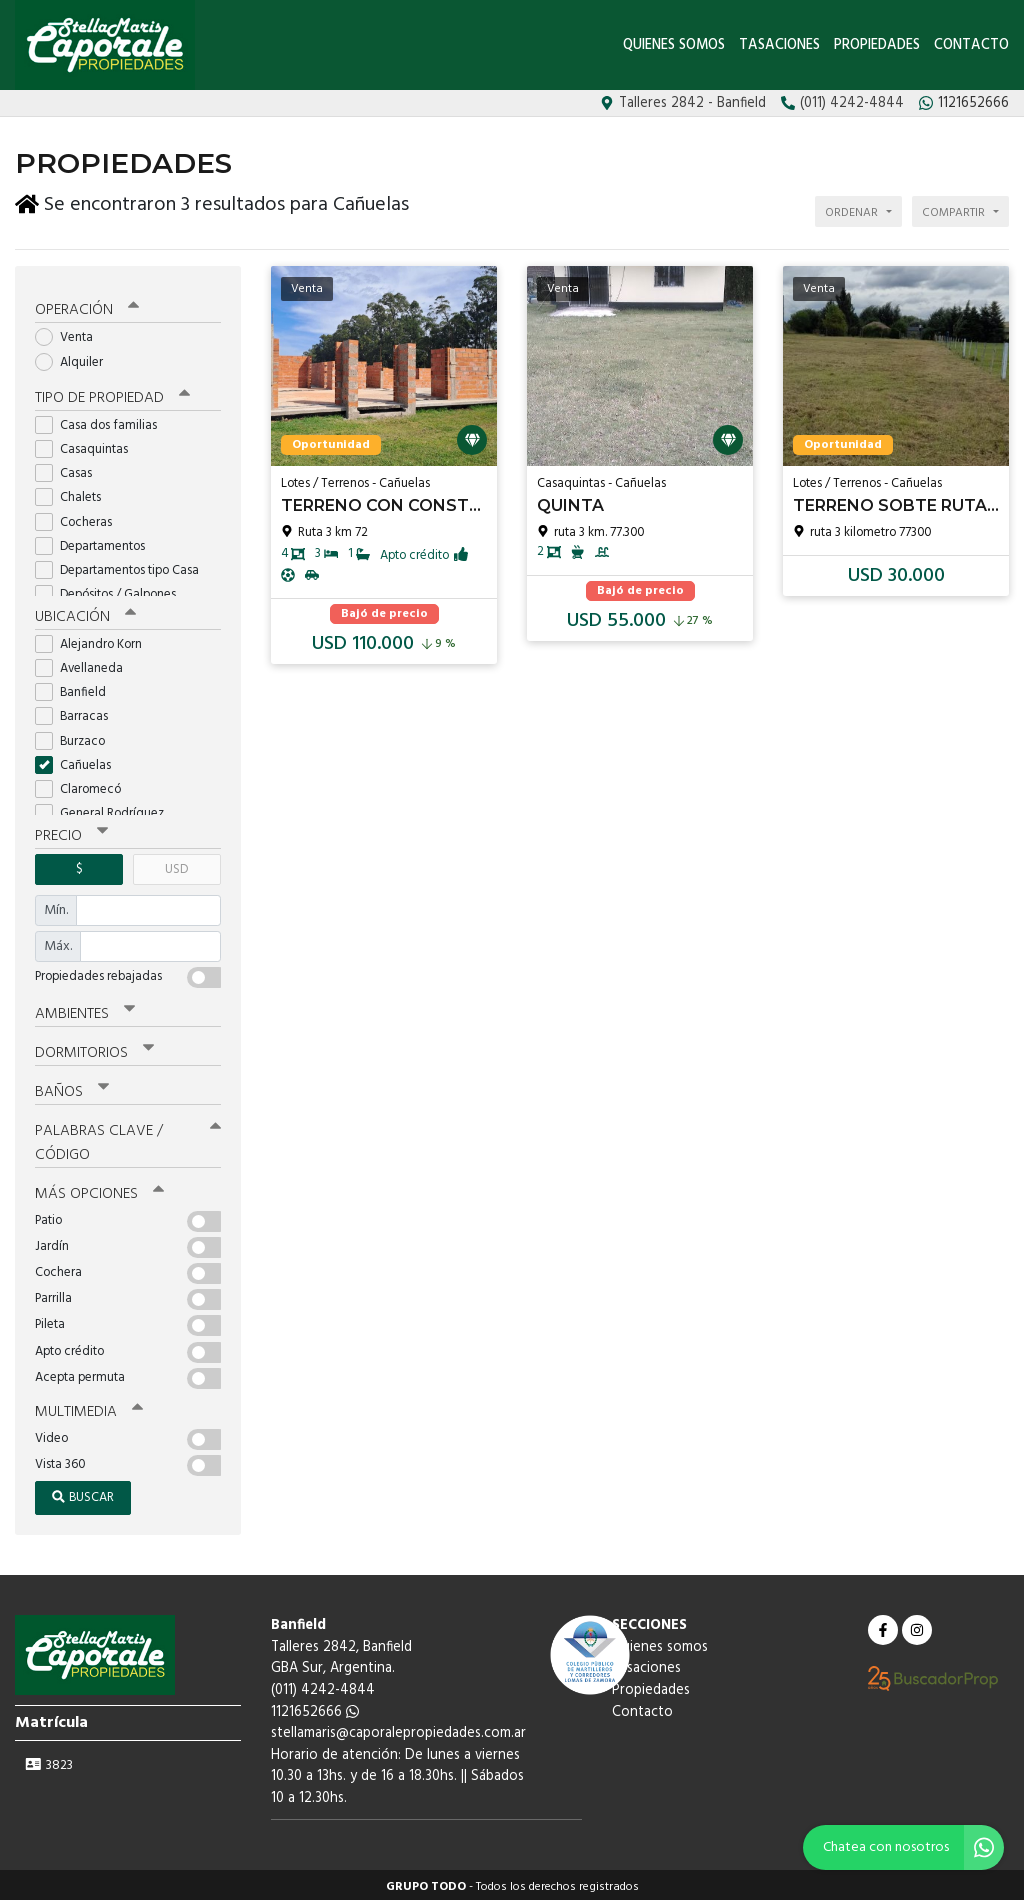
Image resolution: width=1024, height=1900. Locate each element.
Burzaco (76, 737)
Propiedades (877, 45)
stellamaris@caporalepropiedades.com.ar (398, 1729)
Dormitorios (94, 1050)
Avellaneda (85, 664)
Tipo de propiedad (112, 394)
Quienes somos (674, 45)
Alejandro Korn (95, 640)
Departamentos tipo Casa (123, 566)
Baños (72, 1089)
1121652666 (315, 1708)
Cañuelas (79, 761)
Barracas (78, 713)
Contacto (971, 45)
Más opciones (99, 1190)
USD (176, 865)
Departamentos (96, 542)
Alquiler (75, 358)
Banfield (77, 688)
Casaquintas (88, 445)
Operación (87, 307)
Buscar (83, 1493)
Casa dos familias (102, 421)
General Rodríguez (106, 809)
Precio (71, 832)
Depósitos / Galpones (112, 590)
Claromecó (84, 785)
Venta (70, 334)
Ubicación (85, 613)
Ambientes (85, 1010)
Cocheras (80, 518)
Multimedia (89, 1408)
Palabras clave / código (128, 1139)
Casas (70, 469)
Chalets (74, 494)
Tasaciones (781, 45)
